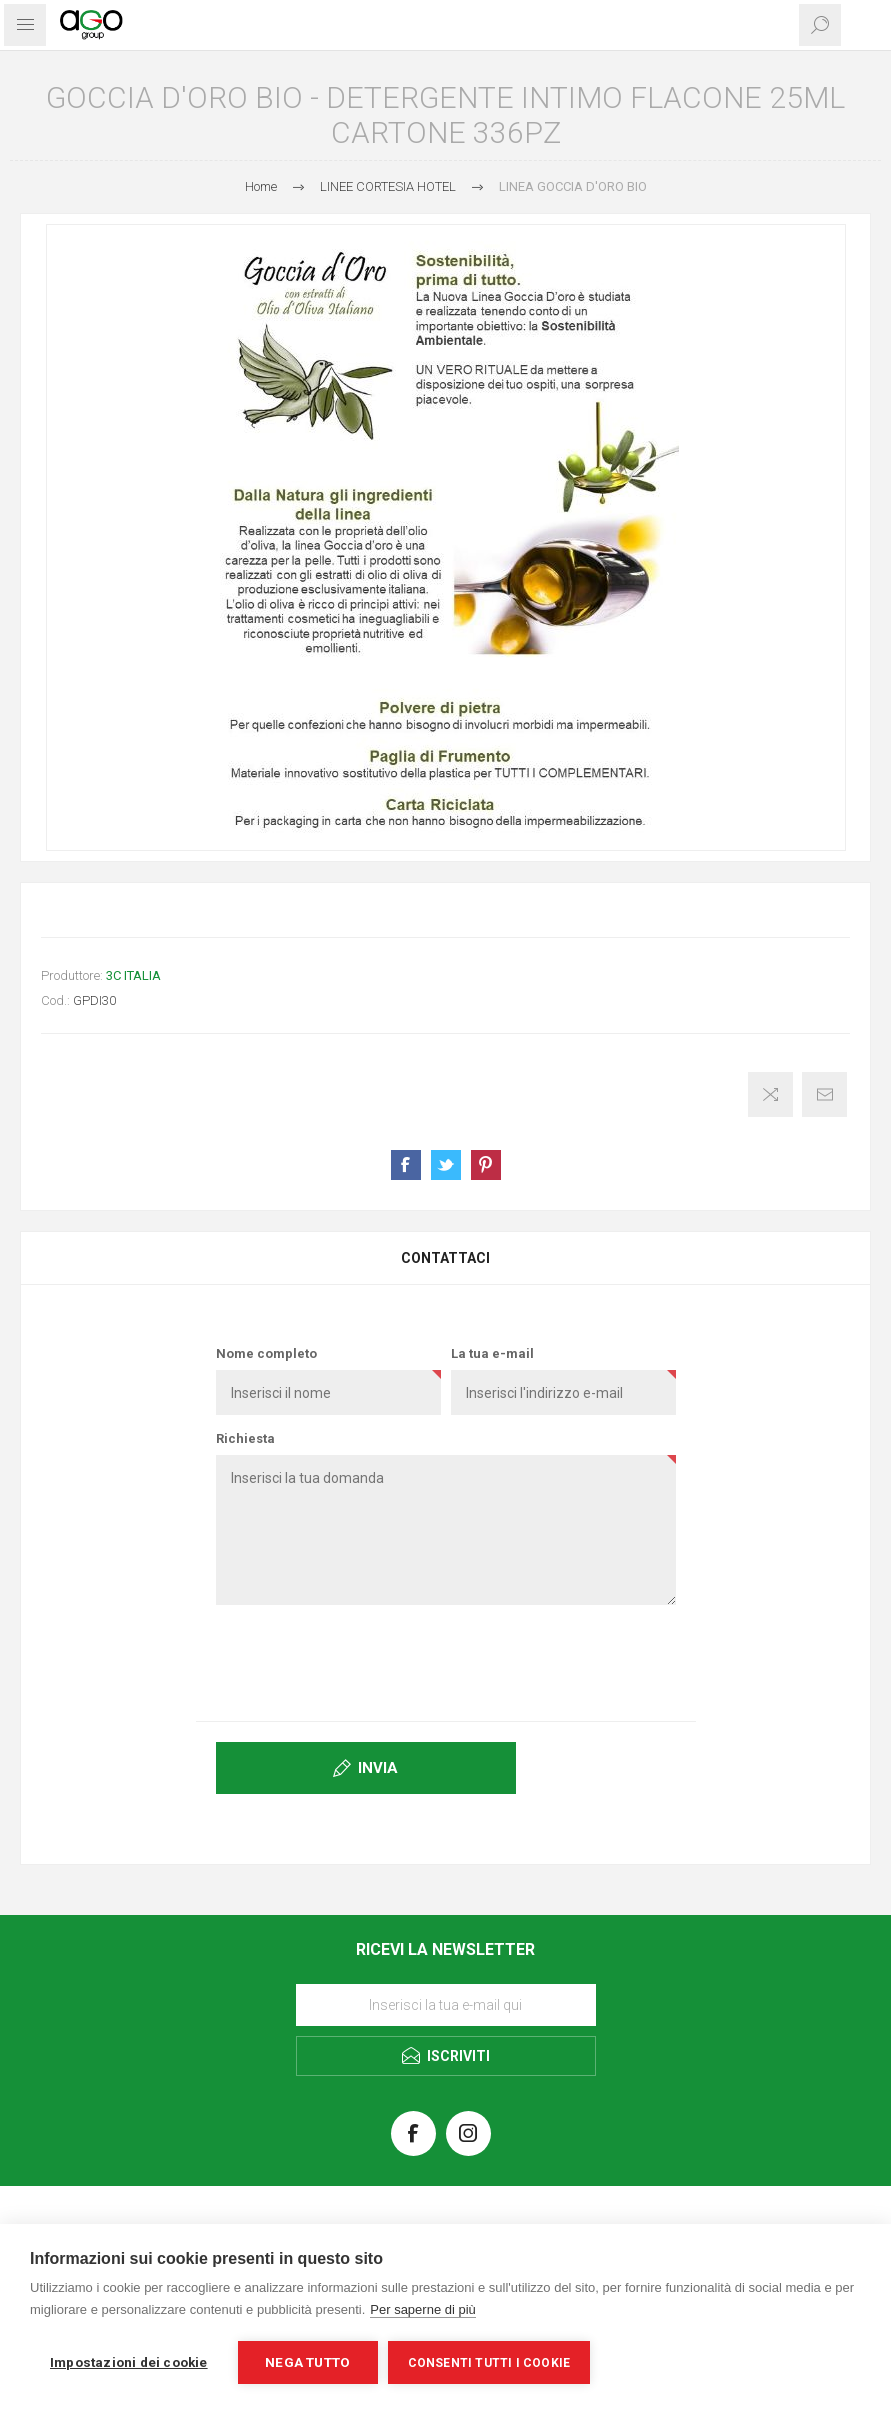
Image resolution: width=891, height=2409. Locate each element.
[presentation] (446, 1659)
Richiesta (245, 1438)
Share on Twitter (446, 1165)
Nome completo (266, 1353)
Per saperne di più (423, 2309)
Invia (378, 1768)
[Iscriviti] (446, 2005)
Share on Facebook (406, 1165)
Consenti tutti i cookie (489, 2363)
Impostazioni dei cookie (129, 2362)
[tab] (445, 1258)
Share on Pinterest (486, 1165)
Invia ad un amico (824, 1094)
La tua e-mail (492, 1353)
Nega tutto (307, 2362)
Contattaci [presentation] (445, 1258)
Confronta (770, 1094)
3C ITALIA (133, 975)
